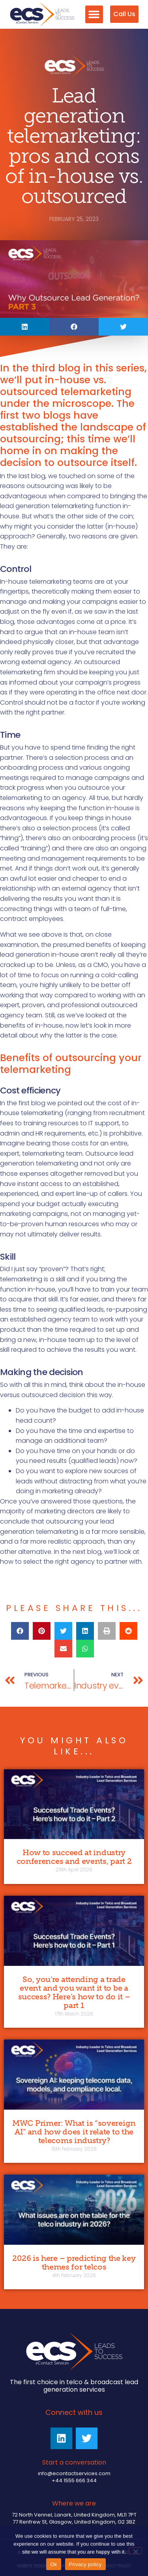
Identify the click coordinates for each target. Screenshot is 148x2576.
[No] (135, 2550)
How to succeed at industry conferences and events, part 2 (74, 1857)
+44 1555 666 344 (74, 2480)
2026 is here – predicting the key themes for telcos (73, 2262)
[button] (94, 14)
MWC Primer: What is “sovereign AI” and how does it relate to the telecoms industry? (74, 2131)
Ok (53, 2564)
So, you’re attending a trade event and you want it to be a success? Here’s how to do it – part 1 (74, 1992)
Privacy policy (85, 2564)
